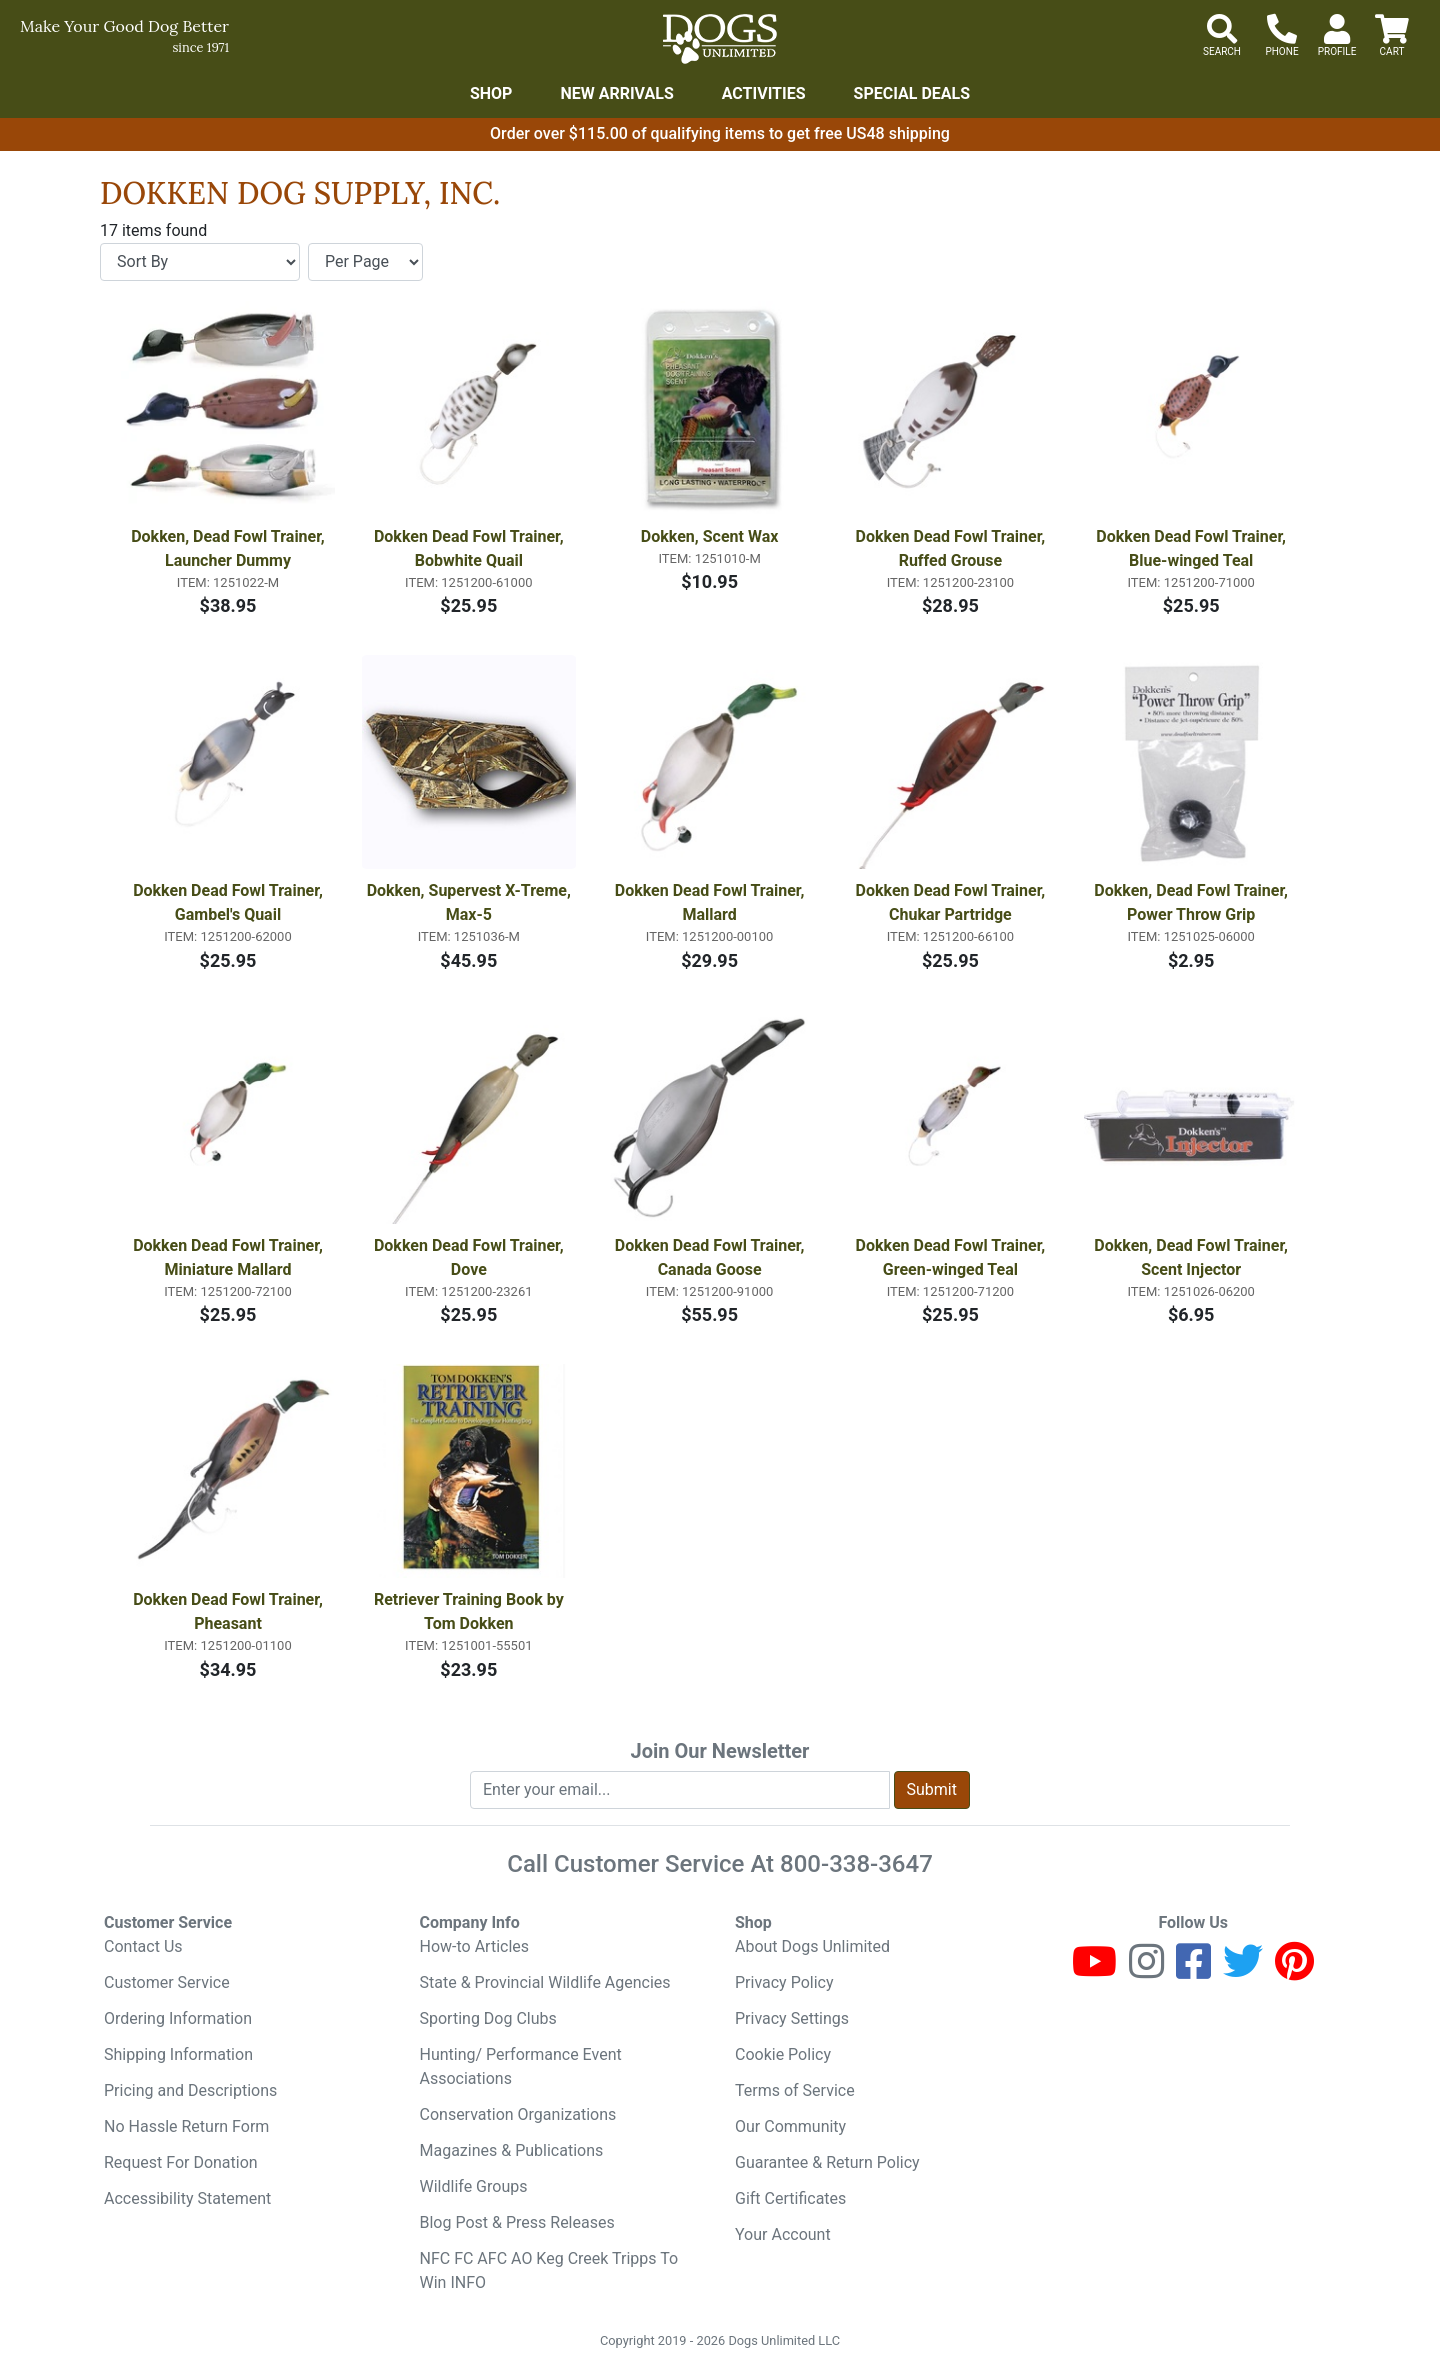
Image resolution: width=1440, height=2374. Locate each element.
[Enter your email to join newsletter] (680, 1790)
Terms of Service (795, 2090)
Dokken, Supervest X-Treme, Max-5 (471, 902)
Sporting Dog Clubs (488, 2018)
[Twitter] (1243, 1970)
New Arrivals (616, 93)
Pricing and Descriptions (190, 2090)
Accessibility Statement (187, 2198)
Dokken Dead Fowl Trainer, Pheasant (230, 1611)
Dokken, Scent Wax (710, 536)
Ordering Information (178, 2018)
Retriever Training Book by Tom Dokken (470, 1611)
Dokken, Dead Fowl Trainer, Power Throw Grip (1193, 902)
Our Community (790, 2126)
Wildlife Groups (474, 2186)
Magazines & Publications (512, 2150)
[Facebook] (1193, 1970)
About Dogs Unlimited (812, 1946)
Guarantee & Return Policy (827, 2162)
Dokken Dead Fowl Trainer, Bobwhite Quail (471, 548)
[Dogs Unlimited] (720, 39)
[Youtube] (1094, 1970)
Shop (491, 93)
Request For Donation (181, 2162)
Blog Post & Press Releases (517, 2222)
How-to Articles (475, 1946)
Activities (764, 93)
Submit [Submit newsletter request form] (932, 1789)
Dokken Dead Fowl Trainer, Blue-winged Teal (1193, 548)
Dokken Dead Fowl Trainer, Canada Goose (712, 1257)
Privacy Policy (784, 1982)
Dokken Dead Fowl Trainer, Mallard (712, 902)
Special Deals (912, 93)
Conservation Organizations (518, 2114)
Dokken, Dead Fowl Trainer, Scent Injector (1193, 1257)
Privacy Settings (792, 2018)
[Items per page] (365, 262)
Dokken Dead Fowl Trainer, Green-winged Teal (953, 1257)
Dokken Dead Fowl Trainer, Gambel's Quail (230, 902)
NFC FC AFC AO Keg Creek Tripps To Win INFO (549, 2270)
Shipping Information (178, 2054)
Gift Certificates (790, 2198)
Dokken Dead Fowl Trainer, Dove (471, 1257)
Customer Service (167, 1982)
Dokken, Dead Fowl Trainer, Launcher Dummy (230, 548)
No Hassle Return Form (186, 2126)
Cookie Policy (783, 2054)
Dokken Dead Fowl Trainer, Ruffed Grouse (953, 548)
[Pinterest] (1294, 1970)
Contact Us (143, 1946)
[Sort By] (200, 262)
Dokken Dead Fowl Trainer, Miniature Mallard (230, 1257)
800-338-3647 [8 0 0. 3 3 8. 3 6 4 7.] (856, 1864)
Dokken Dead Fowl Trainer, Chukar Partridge (953, 902)
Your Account (783, 2234)
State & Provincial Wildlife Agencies (545, 1982)
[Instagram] (1146, 1970)
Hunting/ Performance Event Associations (521, 2066)
